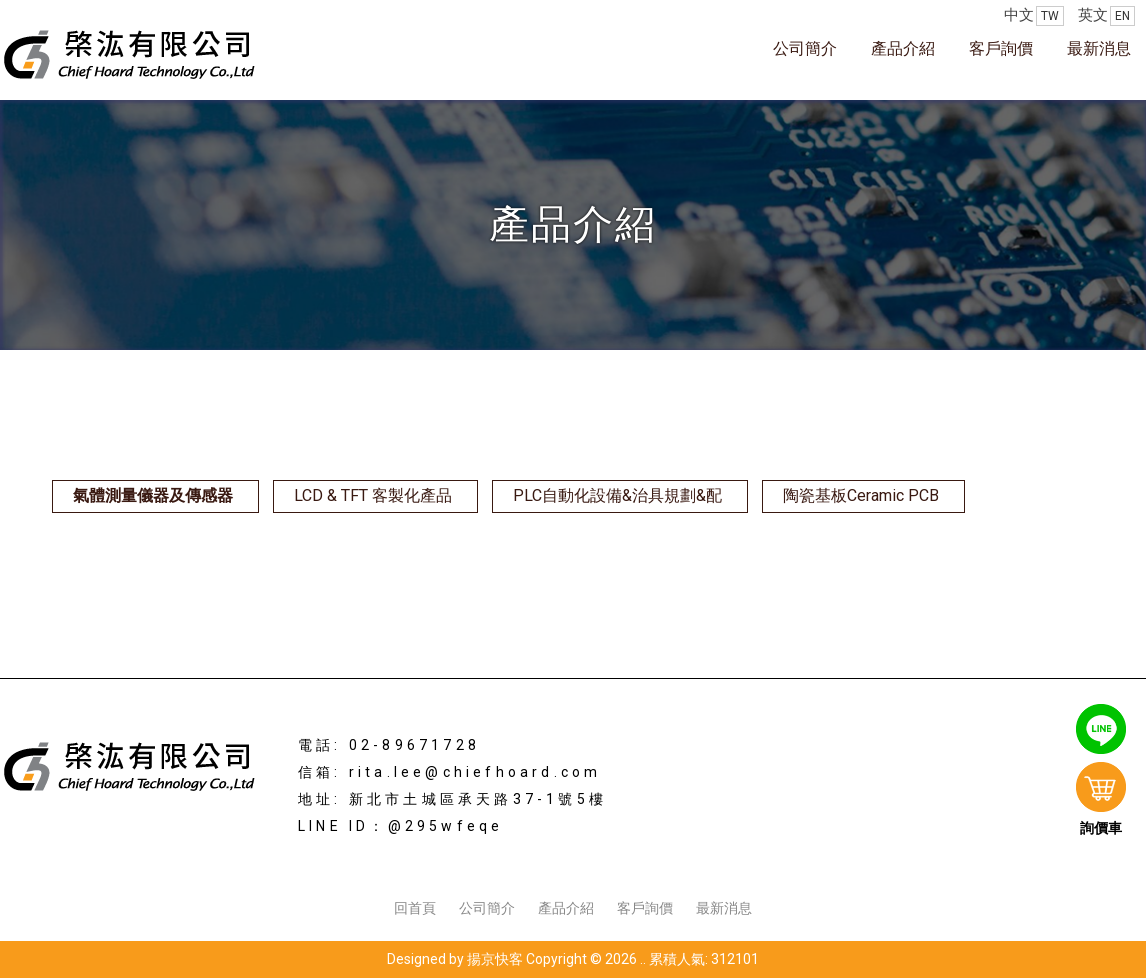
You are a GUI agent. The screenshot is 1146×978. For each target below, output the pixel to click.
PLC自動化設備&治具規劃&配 (617, 495)
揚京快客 (495, 959)
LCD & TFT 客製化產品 (373, 495)
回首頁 (415, 908)
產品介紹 (903, 48)
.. (643, 959)
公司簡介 (805, 48)
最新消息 (1099, 48)
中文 (1034, 16)
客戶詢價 (1001, 48)
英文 (1106, 16)
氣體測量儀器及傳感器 (153, 495)
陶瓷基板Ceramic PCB (861, 495)
